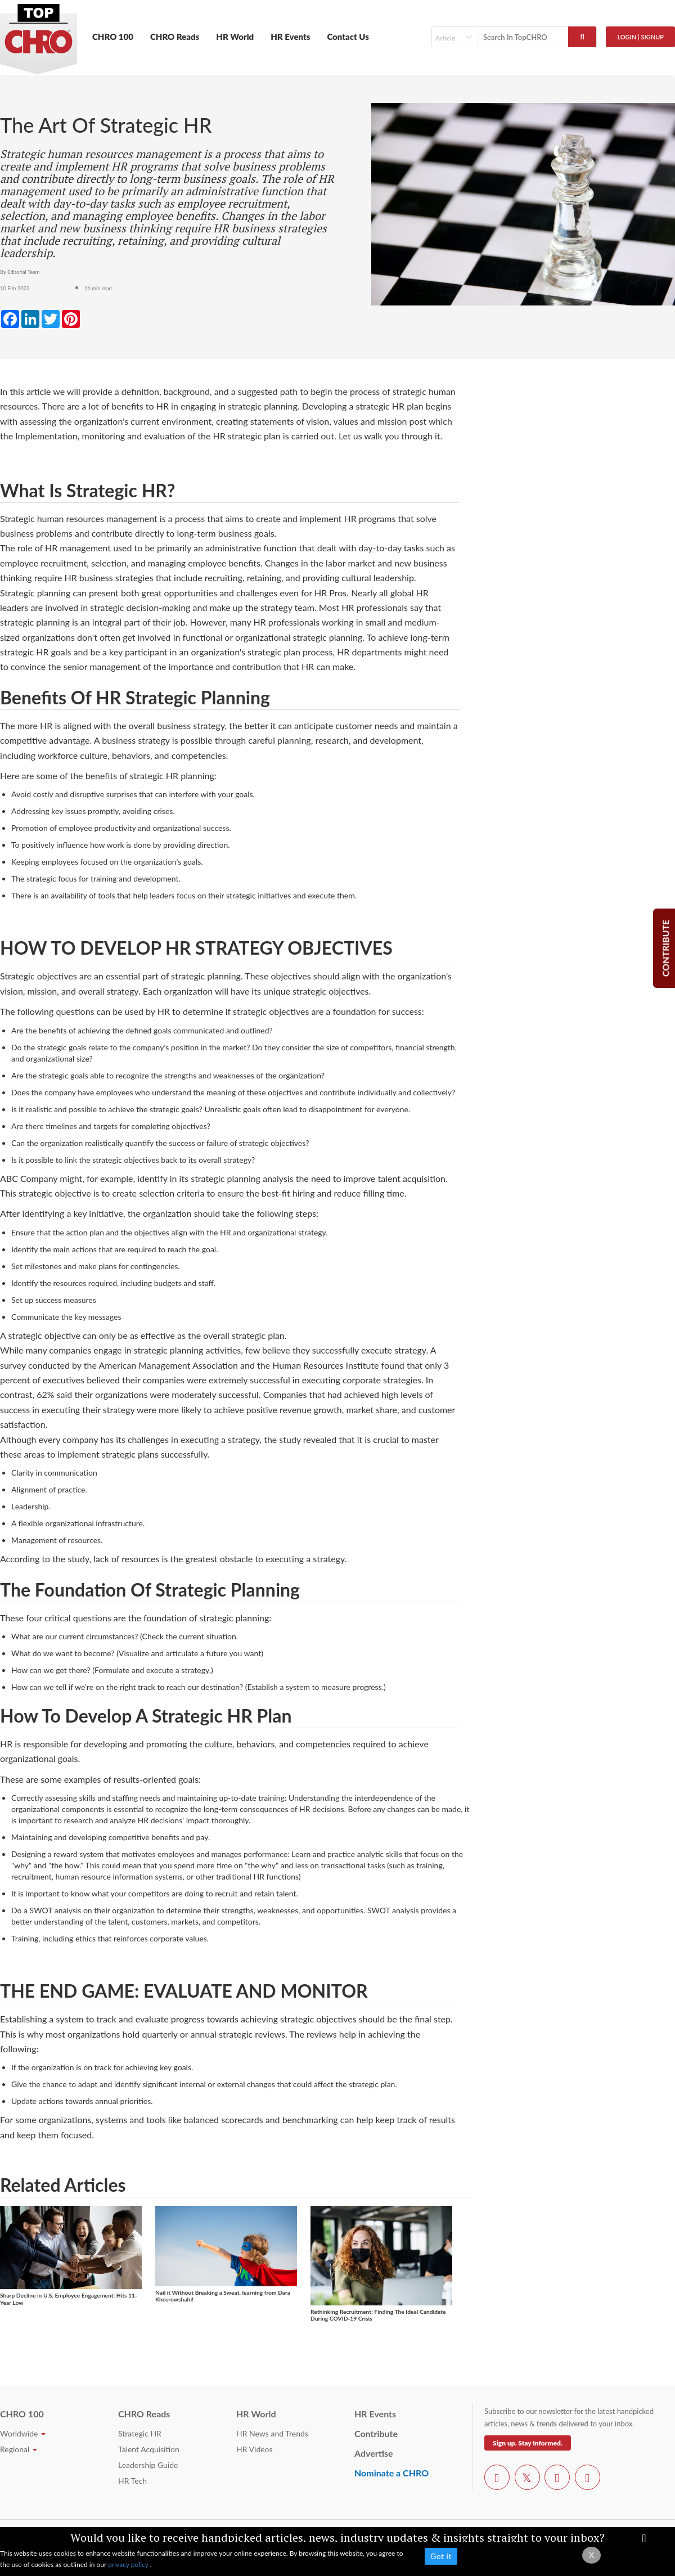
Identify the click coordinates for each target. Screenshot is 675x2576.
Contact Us (348, 37)
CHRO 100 (112, 37)
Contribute (376, 2433)
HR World (235, 37)
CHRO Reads (174, 37)
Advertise (373, 2453)
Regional (18, 2449)
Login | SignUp (640, 37)
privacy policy (129, 2564)
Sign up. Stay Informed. (527, 2443)
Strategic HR (139, 2433)
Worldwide (23, 2433)
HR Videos (254, 2449)
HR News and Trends (272, 2433)
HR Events (290, 37)
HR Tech (132, 2480)
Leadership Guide (148, 2465)
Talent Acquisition (148, 2449)
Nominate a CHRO (391, 2472)
